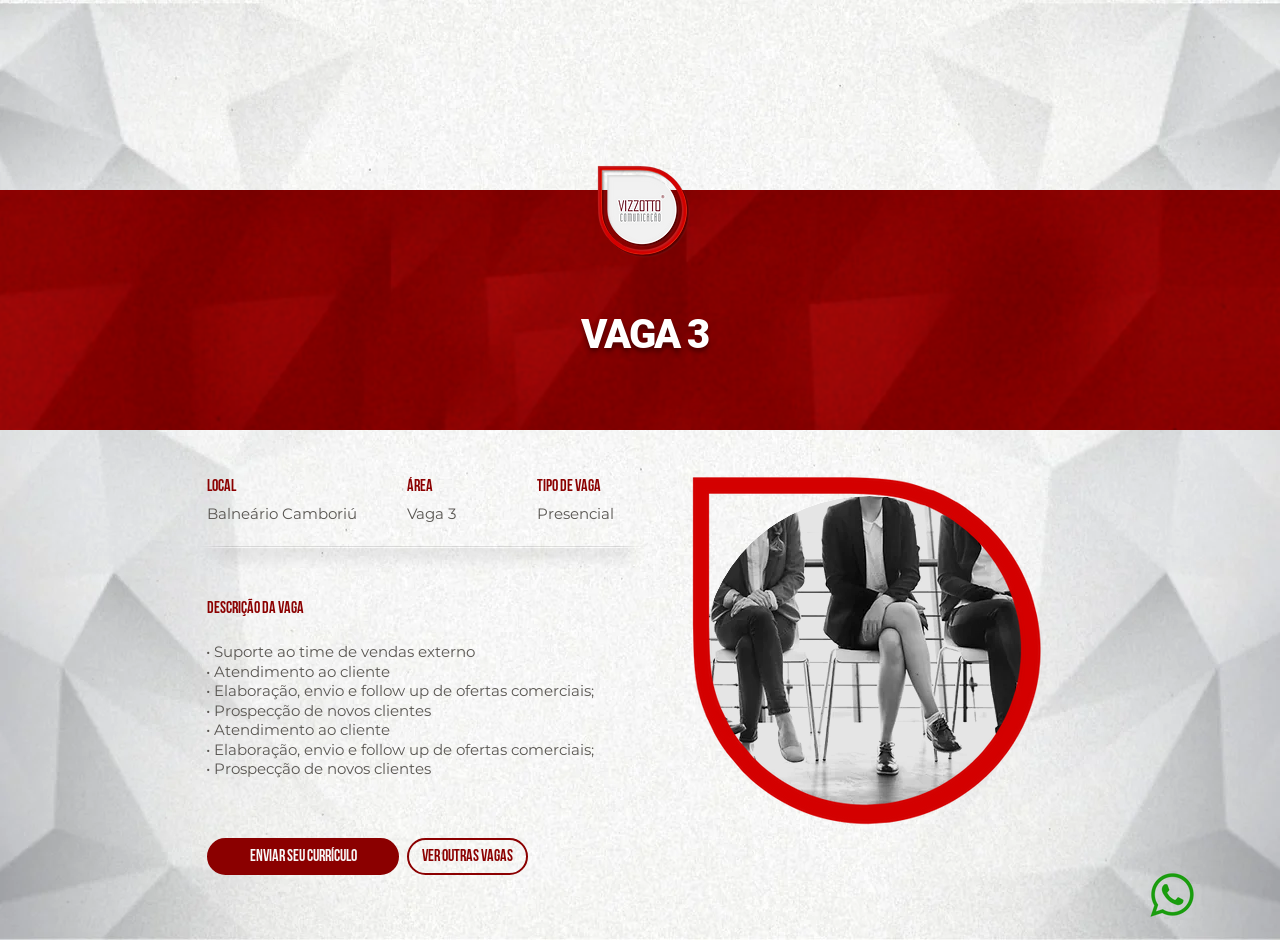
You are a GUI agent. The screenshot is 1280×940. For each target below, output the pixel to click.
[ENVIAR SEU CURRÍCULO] (303, 856)
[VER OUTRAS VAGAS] (467, 856)
